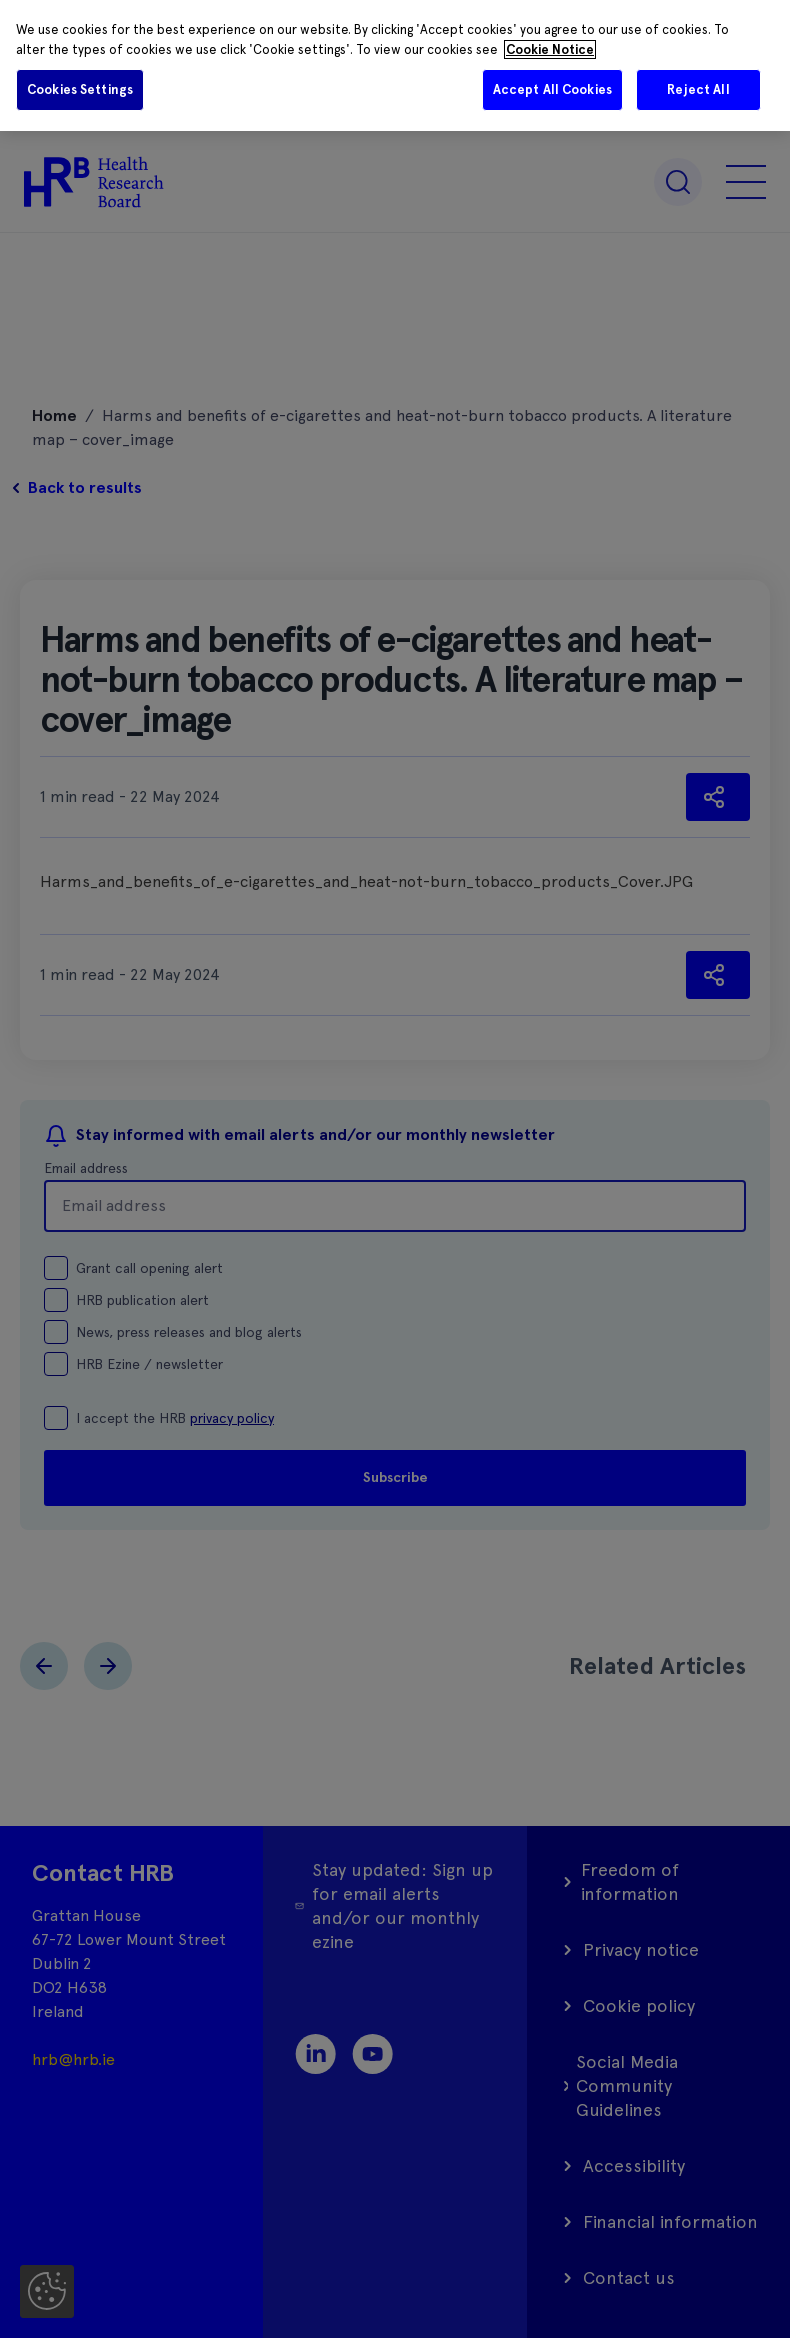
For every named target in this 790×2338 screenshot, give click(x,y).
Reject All (698, 89)
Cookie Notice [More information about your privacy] (550, 49)
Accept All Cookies (552, 89)
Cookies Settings (80, 89)
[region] (395, 65)
